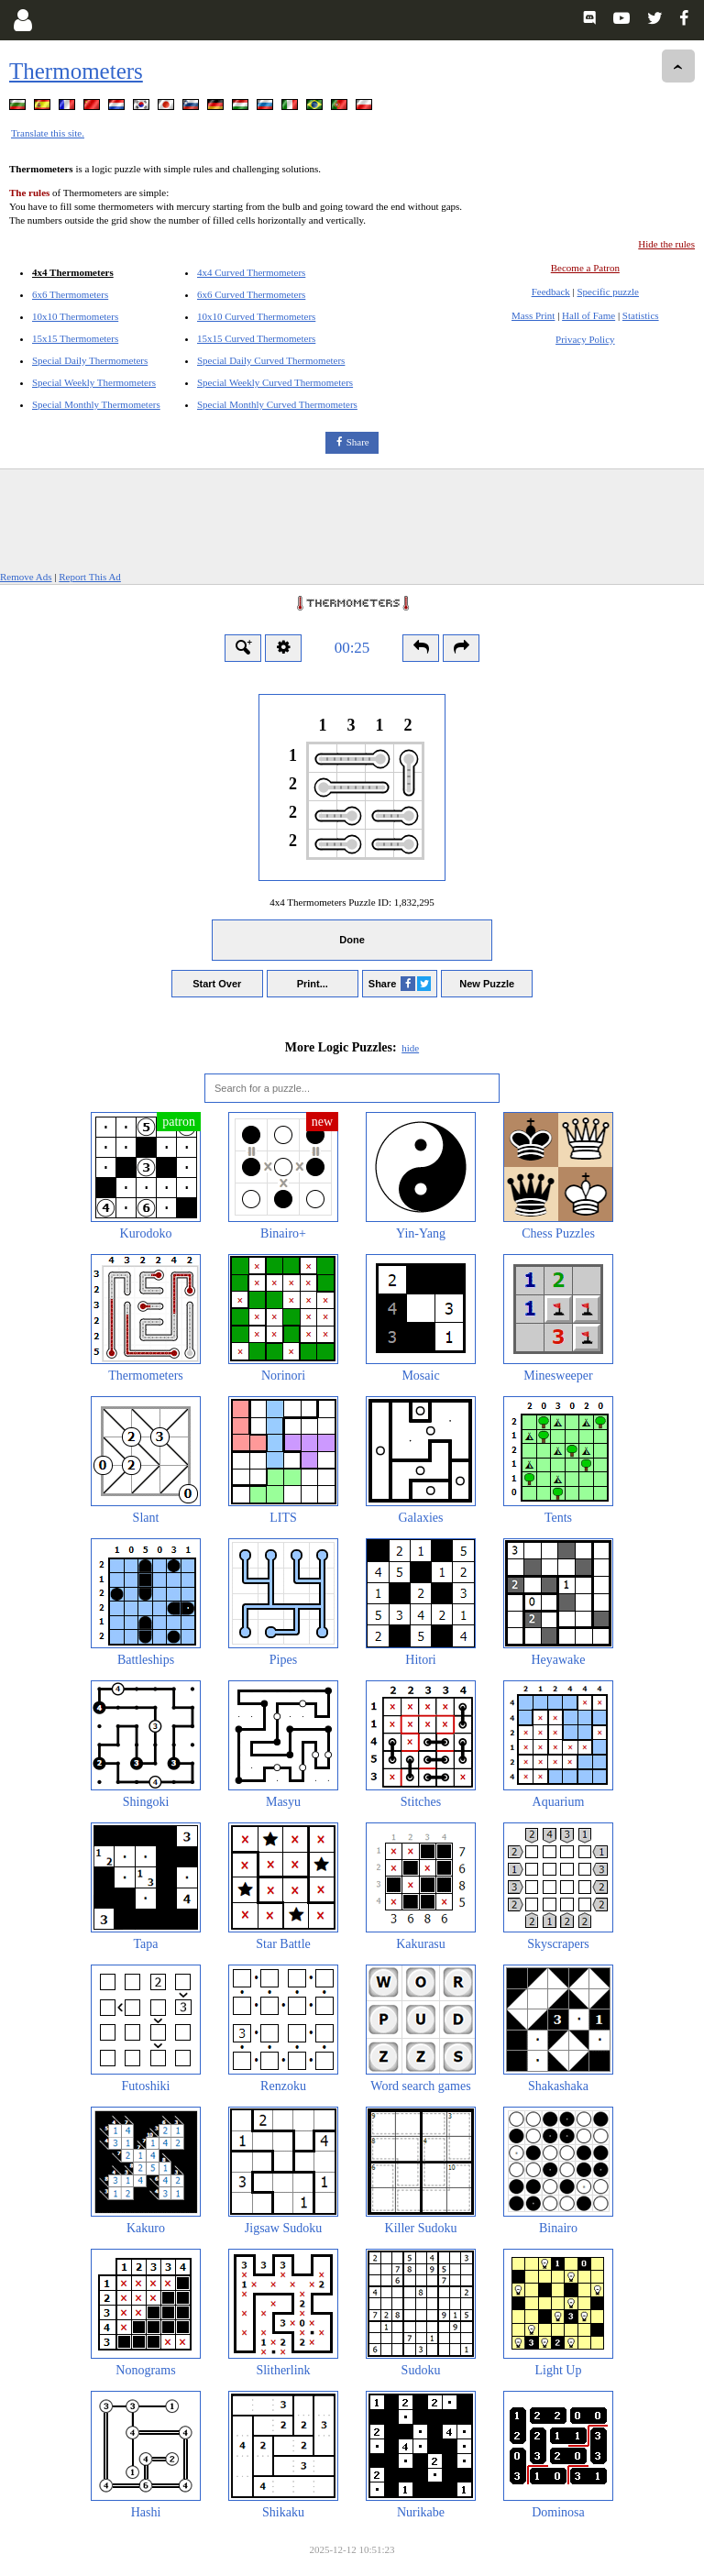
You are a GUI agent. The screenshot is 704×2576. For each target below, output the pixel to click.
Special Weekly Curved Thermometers (275, 382)
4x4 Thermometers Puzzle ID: (352, 902)
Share (357, 441)
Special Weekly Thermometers (94, 382)
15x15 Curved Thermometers (256, 338)
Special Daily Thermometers (90, 360)
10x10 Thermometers (75, 316)
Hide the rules (666, 243)
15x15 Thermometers (75, 338)
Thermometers (76, 71)
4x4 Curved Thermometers (251, 272)
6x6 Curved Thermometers (251, 294)
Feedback (551, 291)
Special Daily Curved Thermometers (271, 360)
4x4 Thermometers (73, 272)
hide (410, 1047)
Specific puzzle (609, 291)
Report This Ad (90, 576)
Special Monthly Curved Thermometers (277, 404)
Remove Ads (26, 576)
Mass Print (533, 315)
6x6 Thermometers (70, 294)
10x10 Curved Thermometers (256, 316)
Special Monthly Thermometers (96, 404)
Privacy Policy (585, 339)
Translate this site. (47, 132)
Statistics (640, 315)
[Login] (22, 20)
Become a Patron (585, 267)
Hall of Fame (588, 315)
